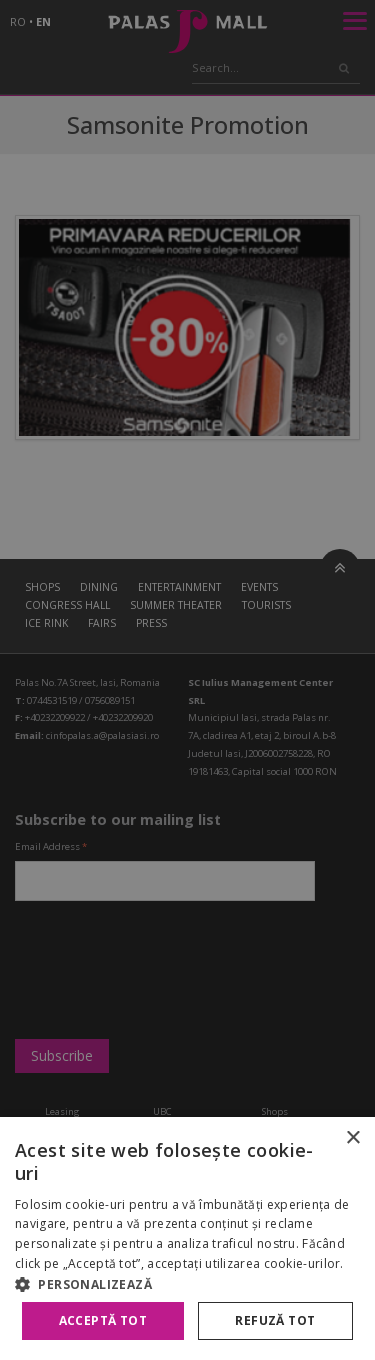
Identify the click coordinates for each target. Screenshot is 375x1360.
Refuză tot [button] (275, 1320)
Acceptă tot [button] (103, 1320)
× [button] (352, 1138)
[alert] (187, 680)
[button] (187, 1284)
